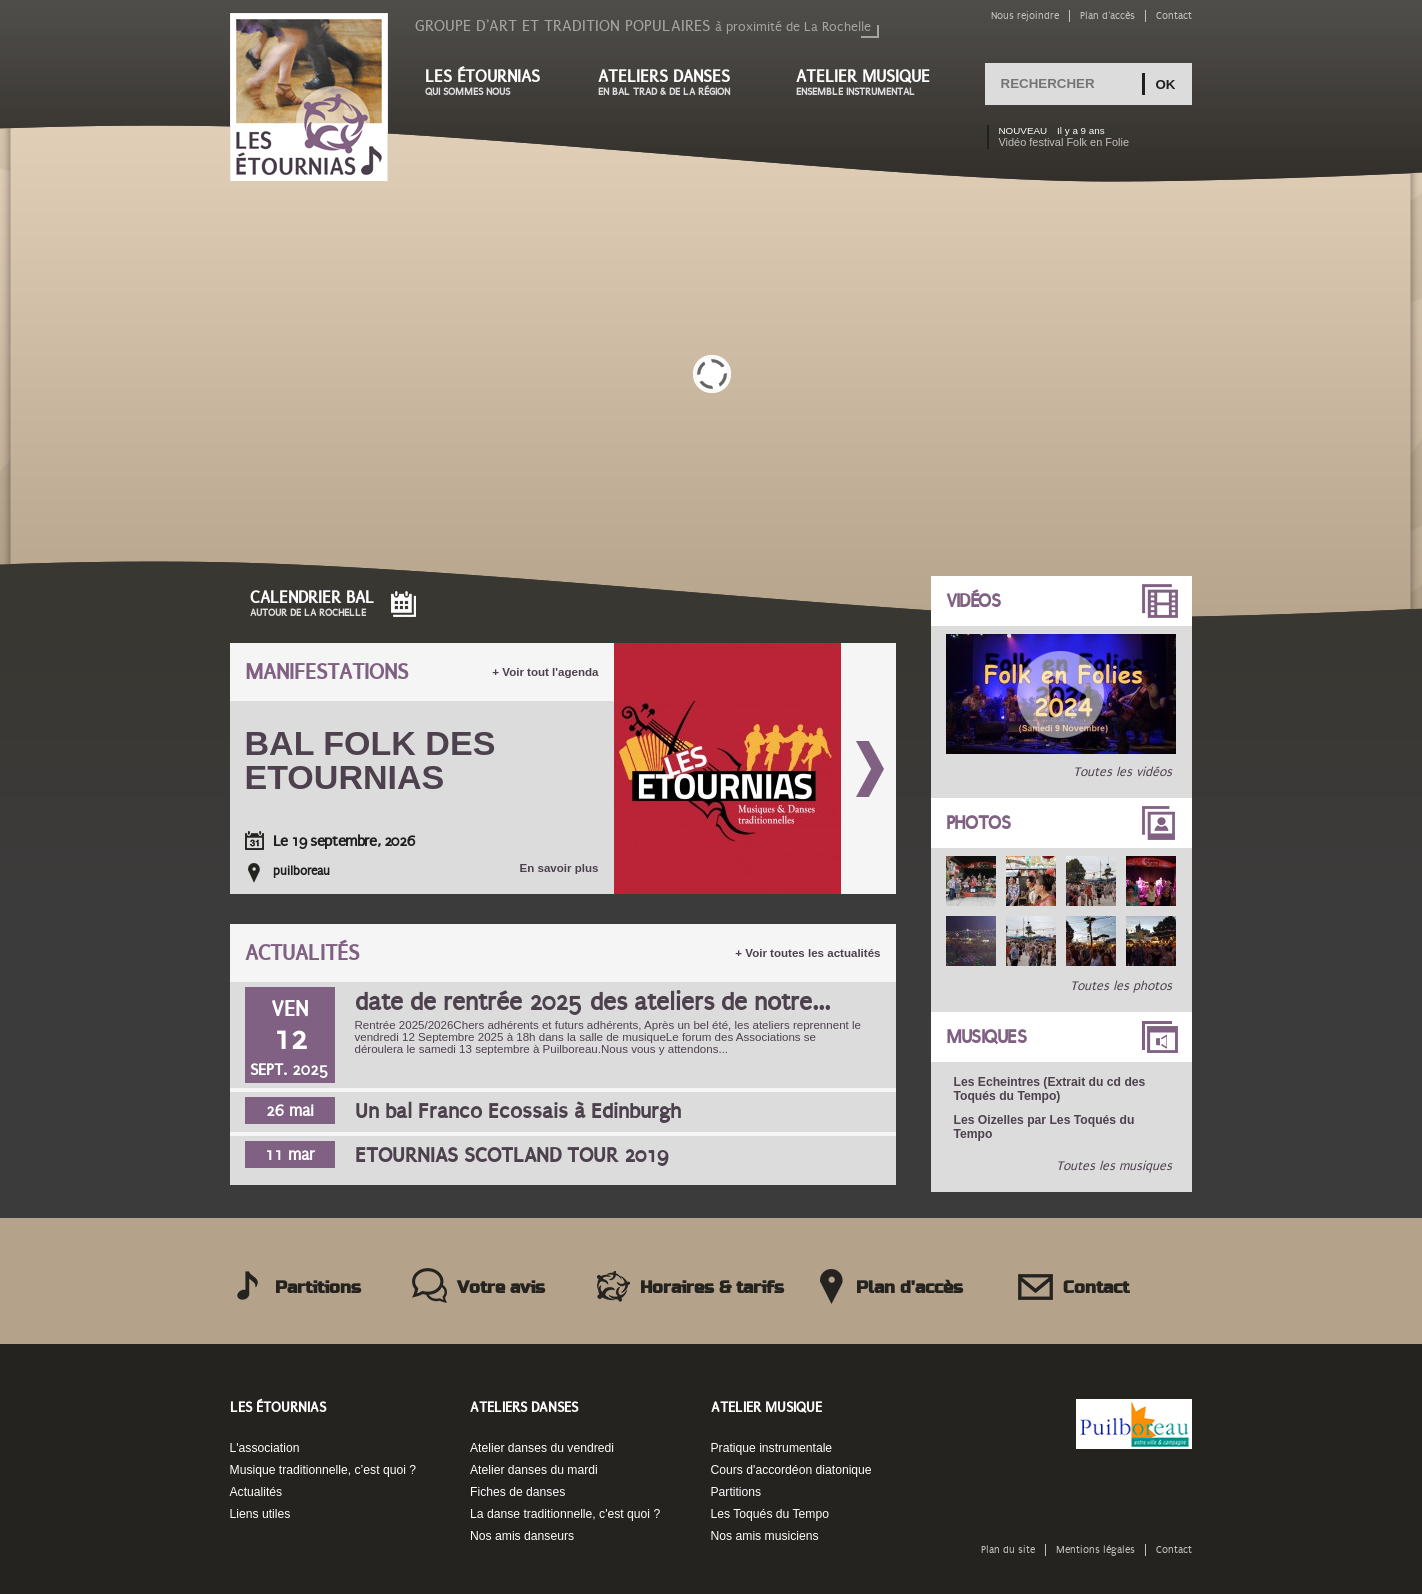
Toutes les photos (1121, 986)
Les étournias (491, 82)
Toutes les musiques (1114, 1166)
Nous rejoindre (1025, 15)
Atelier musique (873, 82)
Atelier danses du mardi (534, 1470)
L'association (265, 1448)
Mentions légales (1095, 1549)
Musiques (986, 1037)
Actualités (302, 953)
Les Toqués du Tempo (770, 1514)
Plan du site (1008, 1549)
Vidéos (973, 601)
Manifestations (326, 672)
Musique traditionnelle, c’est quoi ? (323, 1470)
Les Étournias (278, 1407)
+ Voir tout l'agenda (545, 672)
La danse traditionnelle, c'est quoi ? (565, 1514)
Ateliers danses (677, 82)
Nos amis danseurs (522, 1536)
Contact (1174, 15)
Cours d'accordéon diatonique (791, 1470)
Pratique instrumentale (772, 1448)
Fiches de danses (517, 1492)
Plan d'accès (1107, 15)
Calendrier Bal (312, 603)
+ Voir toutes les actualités (807, 953)
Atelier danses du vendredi (542, 1448)
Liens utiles (260, 1514)
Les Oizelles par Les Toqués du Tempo (1044, 1127)
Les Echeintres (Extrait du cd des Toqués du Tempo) (1050, 1089)
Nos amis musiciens (765, 1536)
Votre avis (501, 1288)
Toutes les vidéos (1122, 772)
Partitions (318, 1288)
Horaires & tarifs (712, 1288)
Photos (978, 823)
